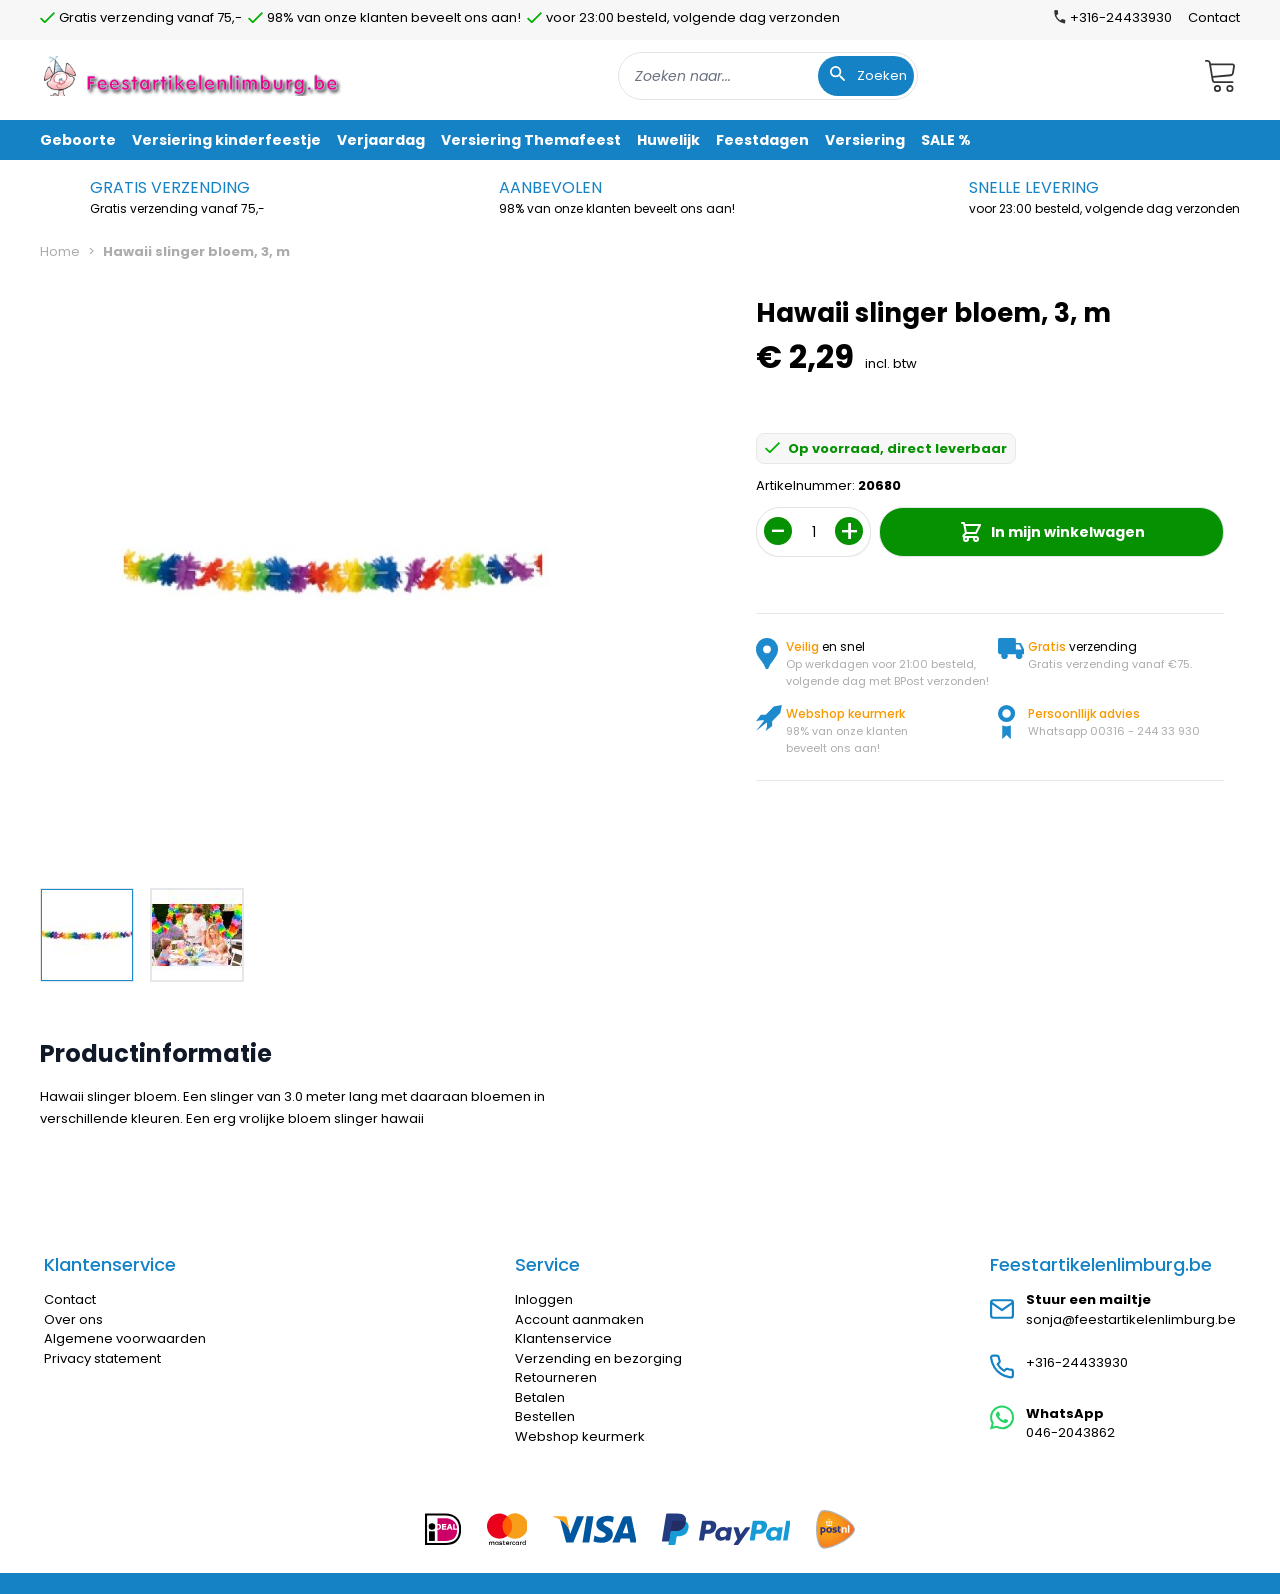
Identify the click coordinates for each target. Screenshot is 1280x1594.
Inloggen (544, 1299)
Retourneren (556, 1377)
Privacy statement (102, 1358)
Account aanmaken (579, 1319)
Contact (1214, 17)
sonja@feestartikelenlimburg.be (1131, 1319)
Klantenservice (563, 1338)
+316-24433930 (1077, 1362)
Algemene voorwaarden (125, 1338)
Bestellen (545, 1416)
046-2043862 (1070, 1432)
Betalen (540, 1397)
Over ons (73, 1319)
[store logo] (194, 75)
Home (60, 251)
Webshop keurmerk (580, 1436)
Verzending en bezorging (598, 1358)
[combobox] (768, 76)
